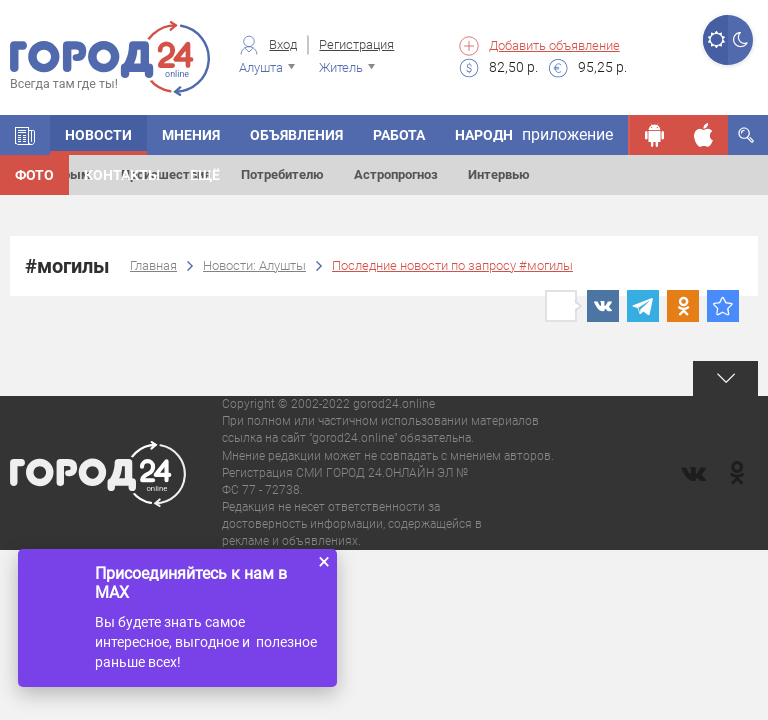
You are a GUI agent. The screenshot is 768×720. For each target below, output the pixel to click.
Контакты (122, 175)
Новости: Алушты (254, 265)
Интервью (499, 174)
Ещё (205, 175)
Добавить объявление (554, 45)
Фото (34, 175)
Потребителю (282, 174)
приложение (567, 134)
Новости (98, 135)
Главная (153, 265)
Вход (283, 44)
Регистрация (356, 44)
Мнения (191, 135)
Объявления (296, 135)
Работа (399, 135)
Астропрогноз (396, 174)
